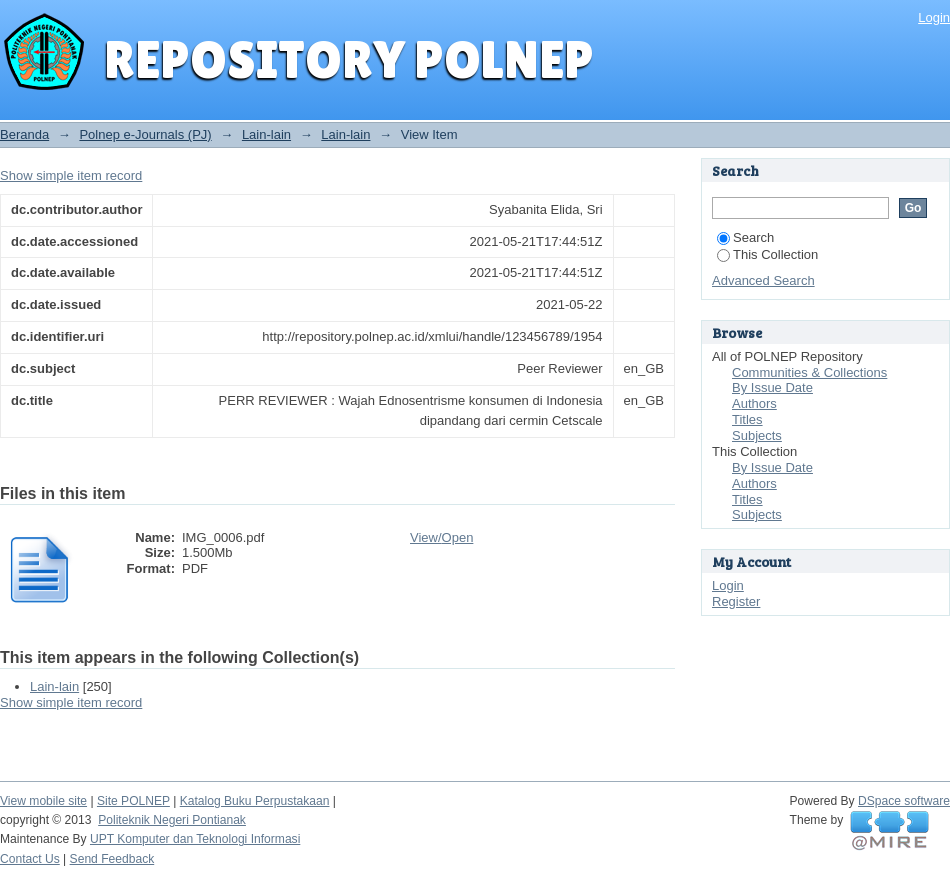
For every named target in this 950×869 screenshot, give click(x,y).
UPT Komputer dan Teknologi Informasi (195, 839)
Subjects (757, 435)
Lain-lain (266, 134)
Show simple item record (71, 175)
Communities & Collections (809, 372)
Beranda (24, 134)
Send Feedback (112, 859)
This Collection (767, 254)
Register (736, 601)
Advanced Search (763, 280)
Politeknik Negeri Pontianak (172, 820)
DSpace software (904, 801)
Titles (747, 419)
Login (934, 17)
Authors (754, 403)
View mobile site (43, 801)
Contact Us (30, 859)
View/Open (441, 537)
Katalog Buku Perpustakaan (255, 801)
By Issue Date (772, 387)
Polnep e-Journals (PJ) (145, 134)
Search (745, 237)
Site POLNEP (133, 801)
